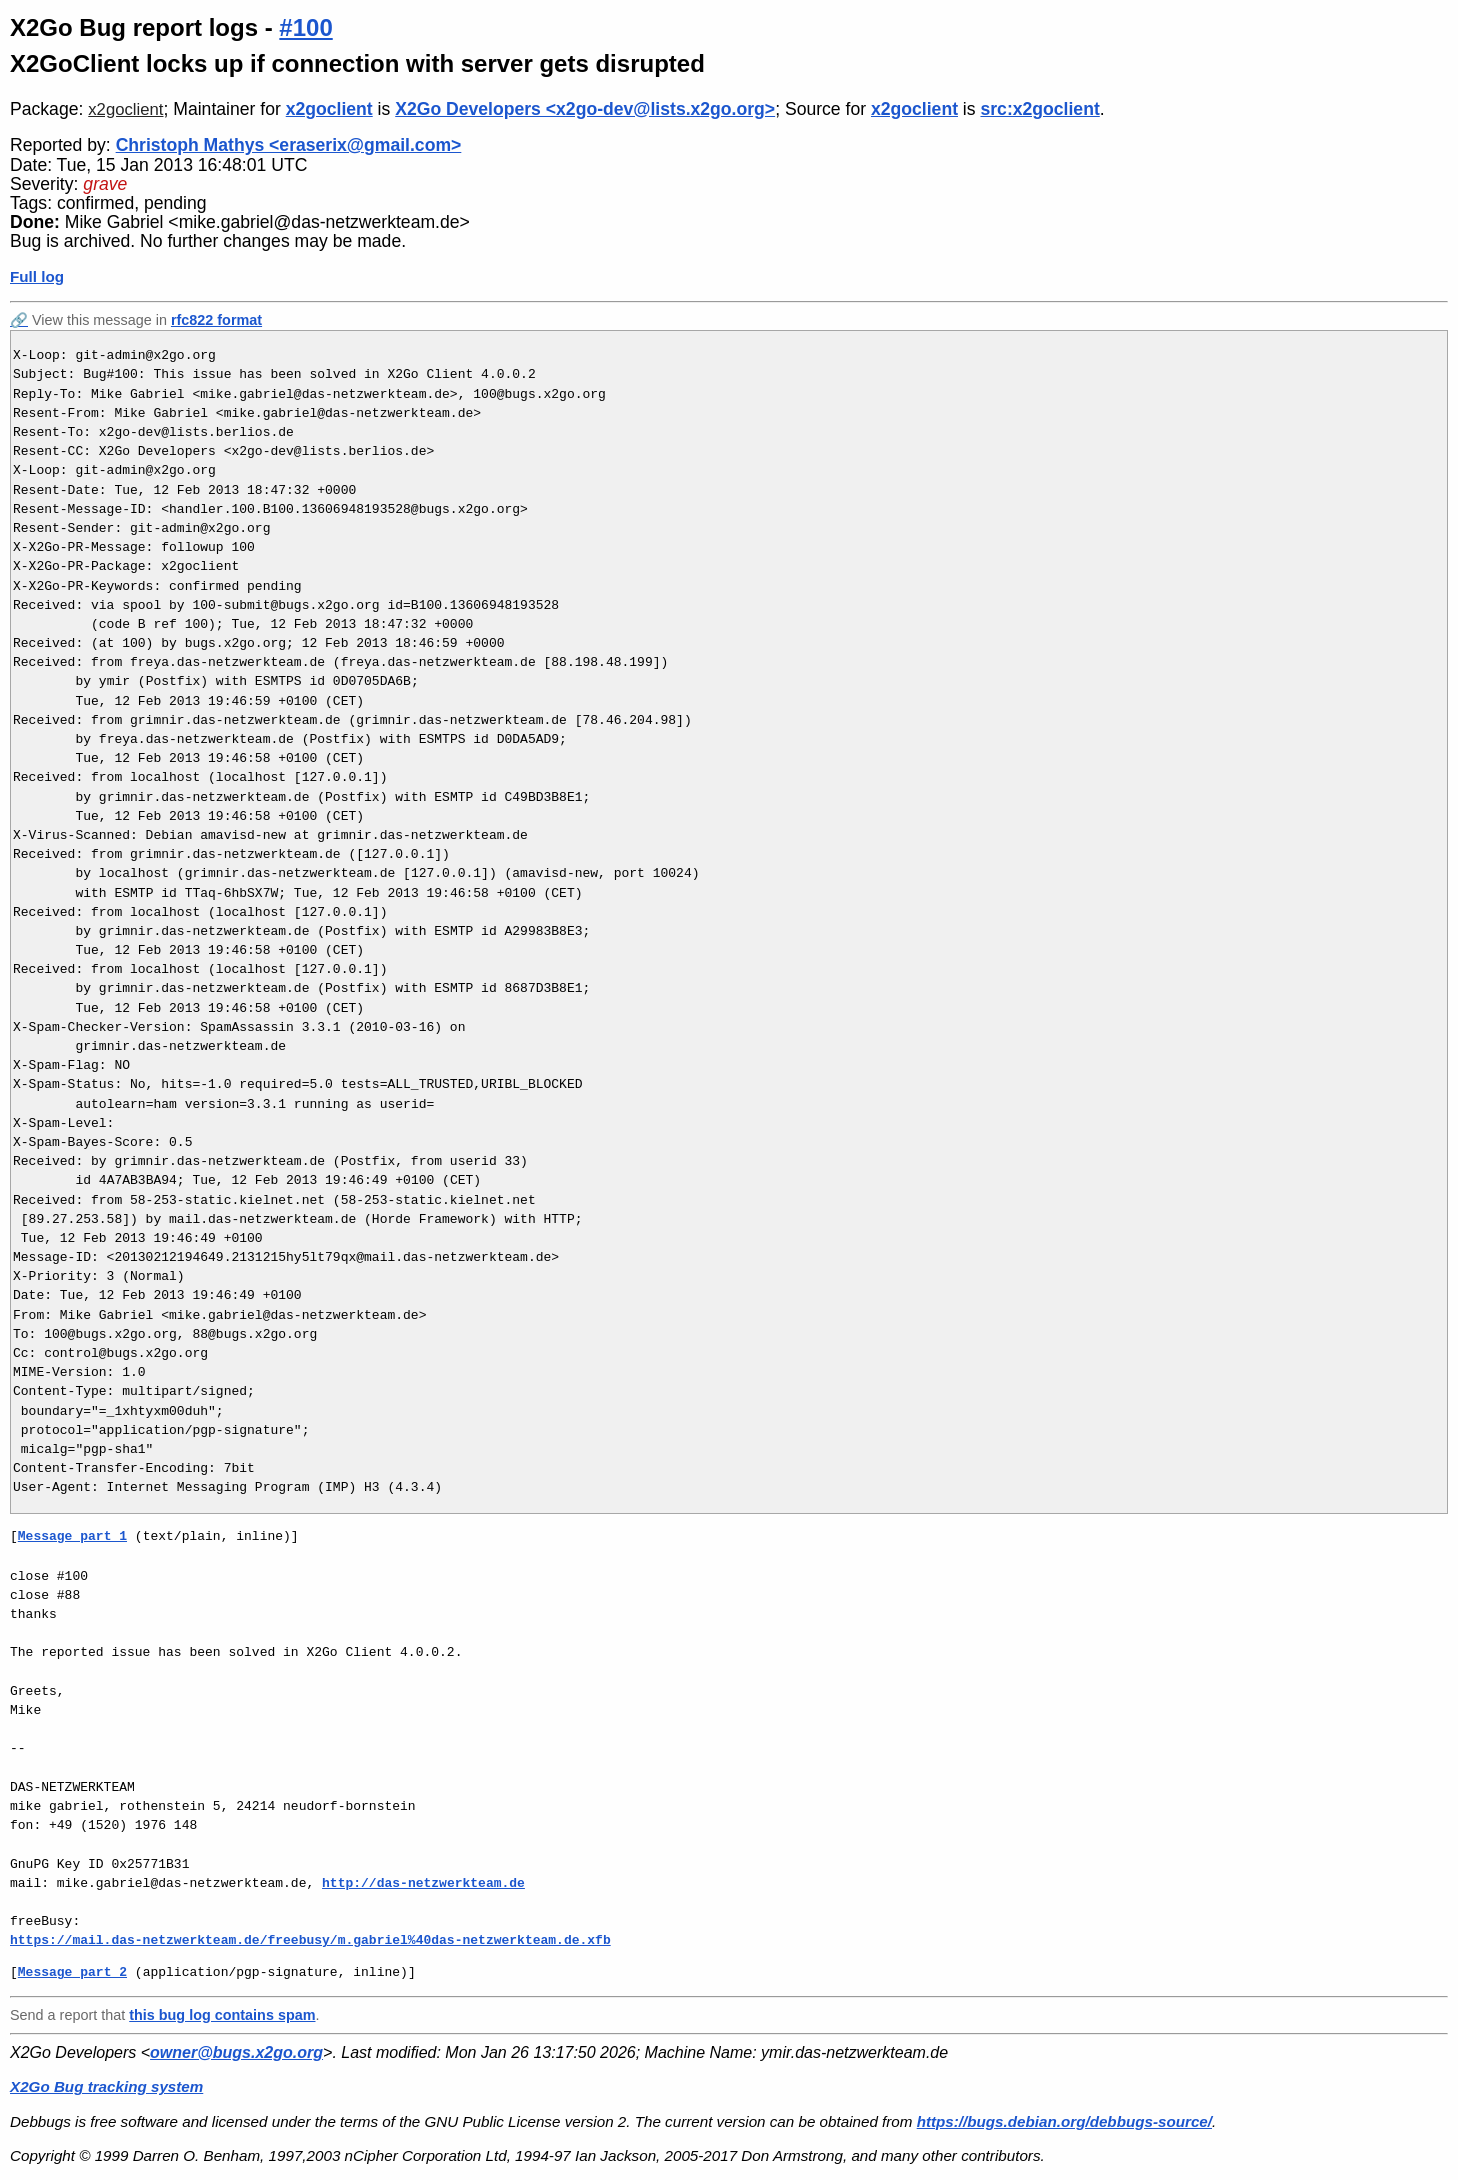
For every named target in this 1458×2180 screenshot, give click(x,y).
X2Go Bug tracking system (106, 2086)
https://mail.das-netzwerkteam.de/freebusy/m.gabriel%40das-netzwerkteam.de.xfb (310, 1940)
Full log (37, 276)
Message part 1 (72, 1536)
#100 (305, 27)
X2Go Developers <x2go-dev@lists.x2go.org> (585, 109)
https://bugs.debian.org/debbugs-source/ (1064, 2121)
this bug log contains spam (222, 2015)
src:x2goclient (1039, 109)
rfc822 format (216, 320)
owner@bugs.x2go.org (236, 2052)
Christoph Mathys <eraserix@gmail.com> (289, 145)
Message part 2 (72, 1972)
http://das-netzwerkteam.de (423, 1883)
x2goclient (125, 109)
